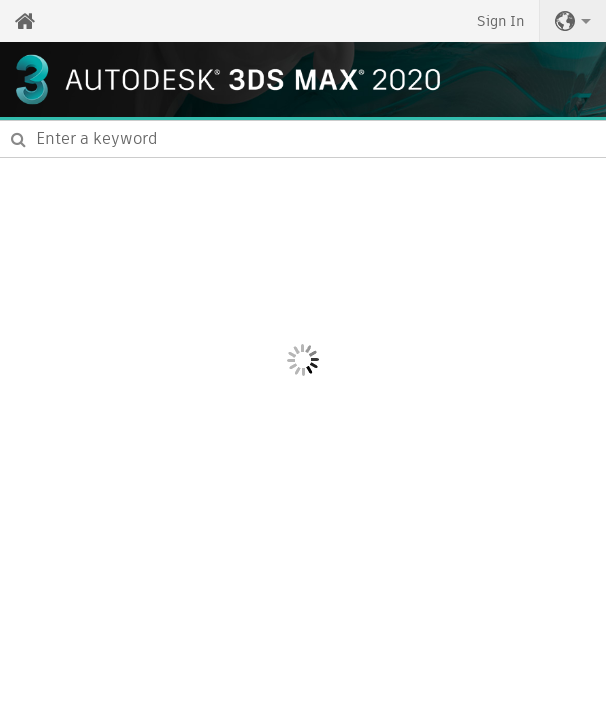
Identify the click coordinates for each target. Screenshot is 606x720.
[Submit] (18, 139)
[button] (573, 21)
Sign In (500, 21)
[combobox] (303, 139)
